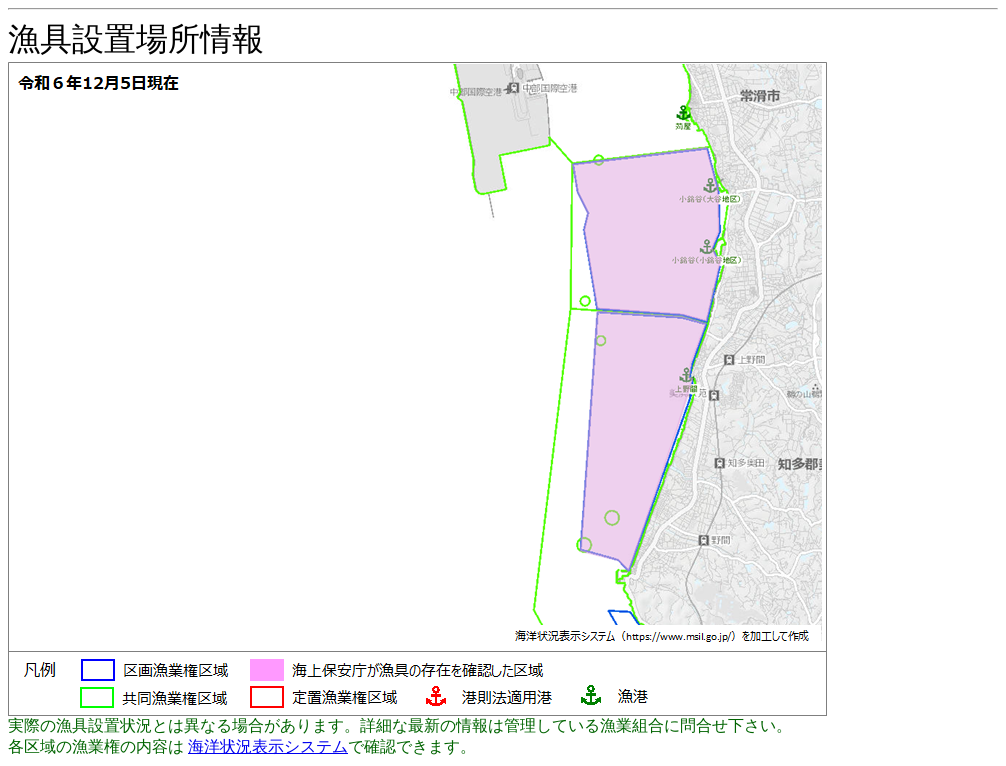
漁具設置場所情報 (136, 39)
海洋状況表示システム (268, 746)
